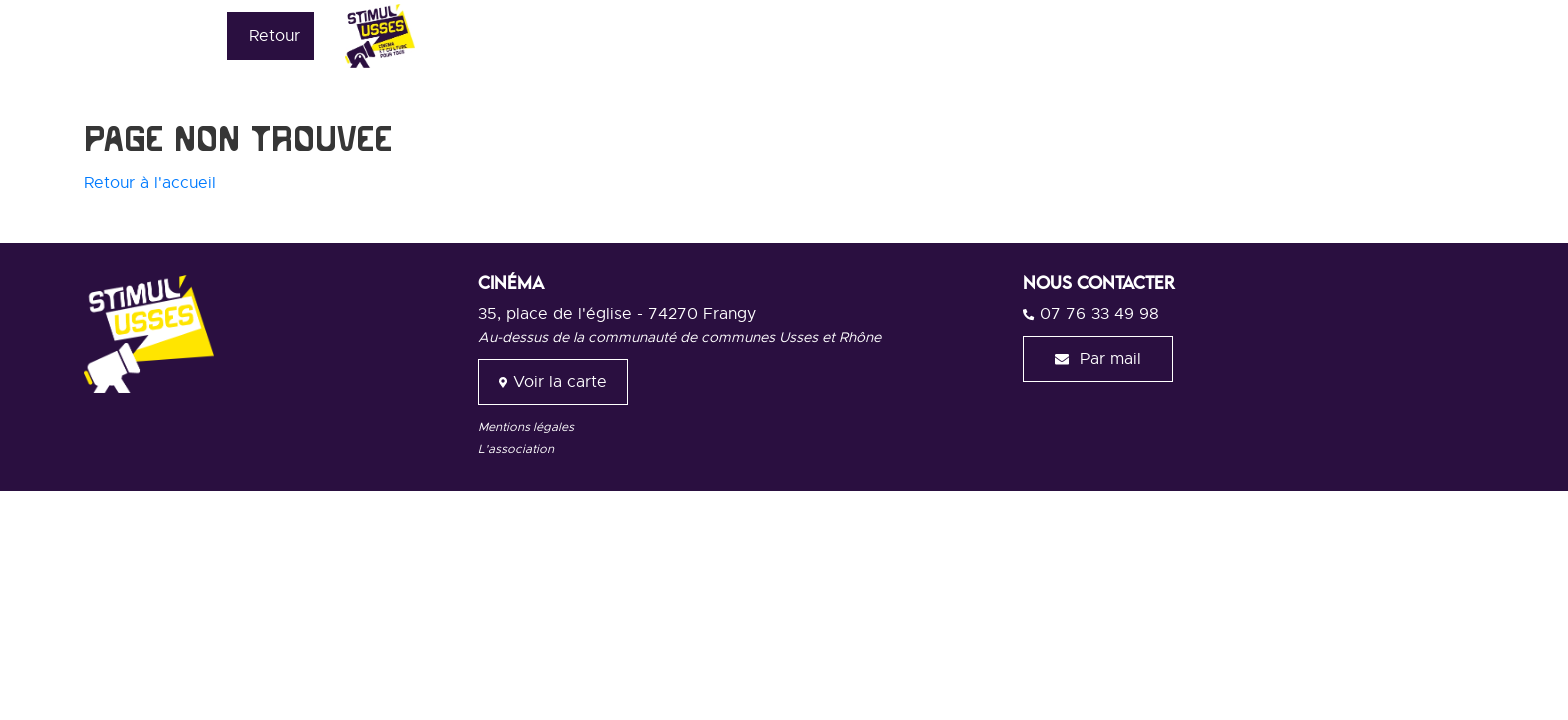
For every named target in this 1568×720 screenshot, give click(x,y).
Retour (274, 36)
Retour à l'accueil (150, 183)
